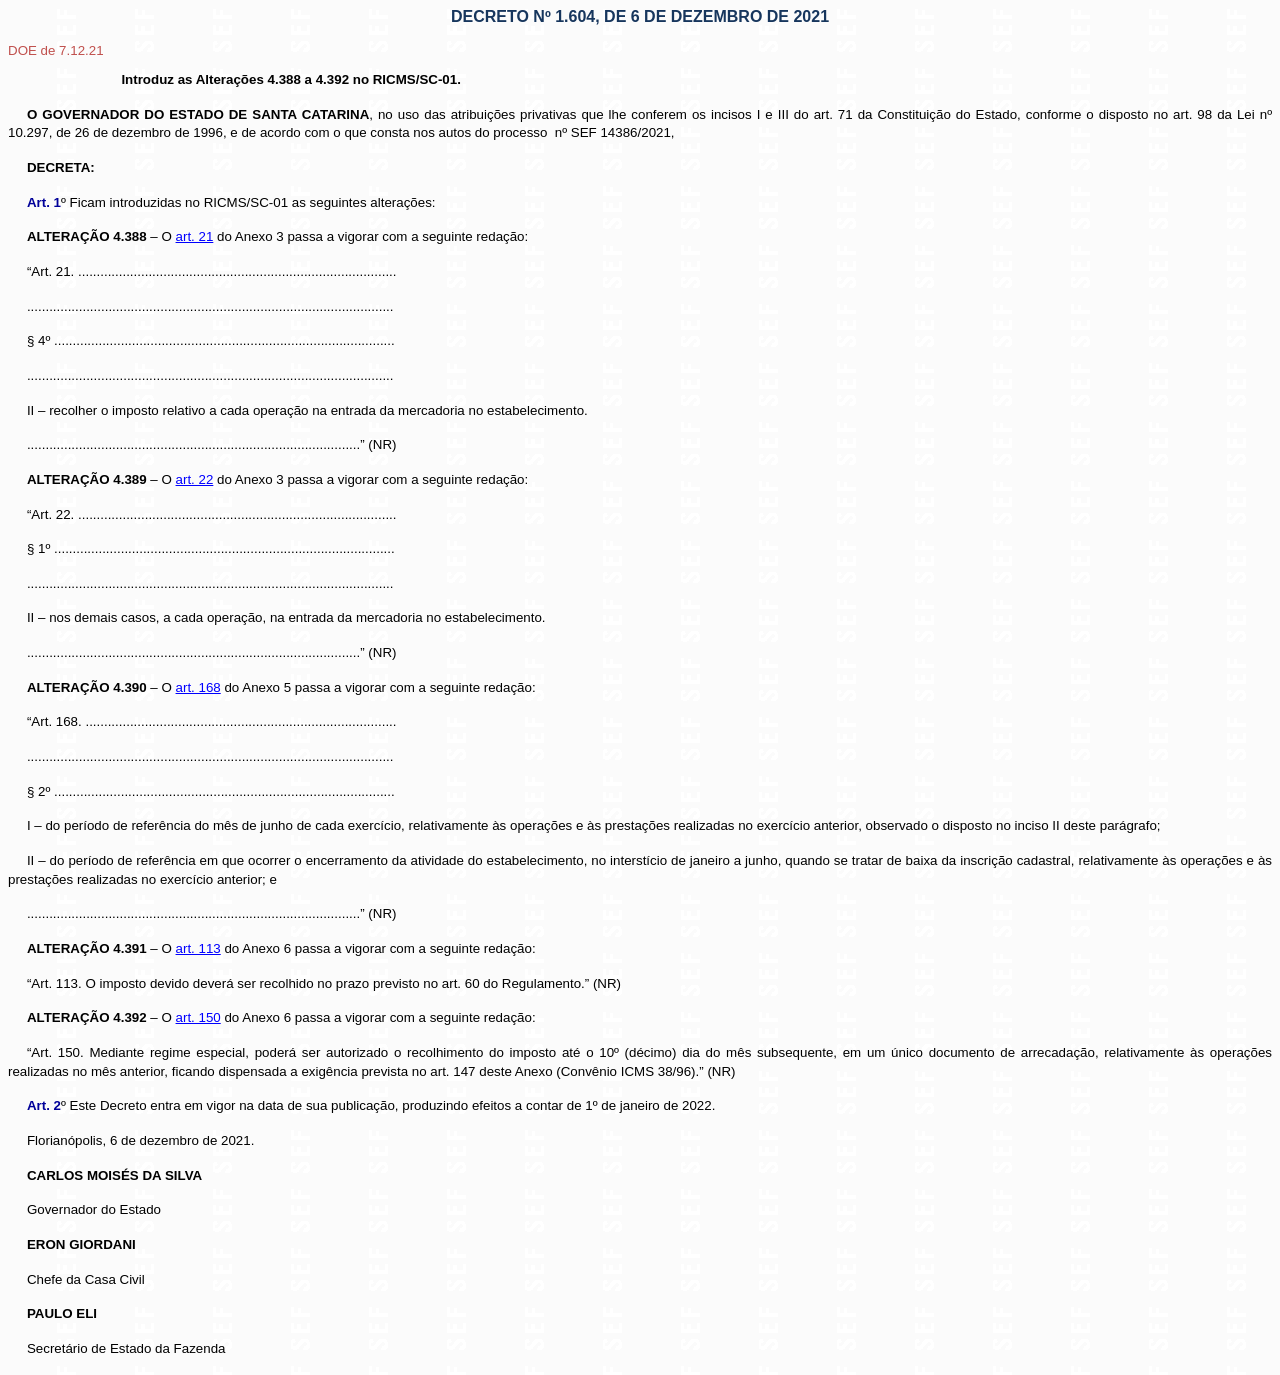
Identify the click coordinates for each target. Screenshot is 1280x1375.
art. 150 (198, 1017)
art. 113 (198, 948)
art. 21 (195, 236)
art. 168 (198, 687)
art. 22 (195, 479)
